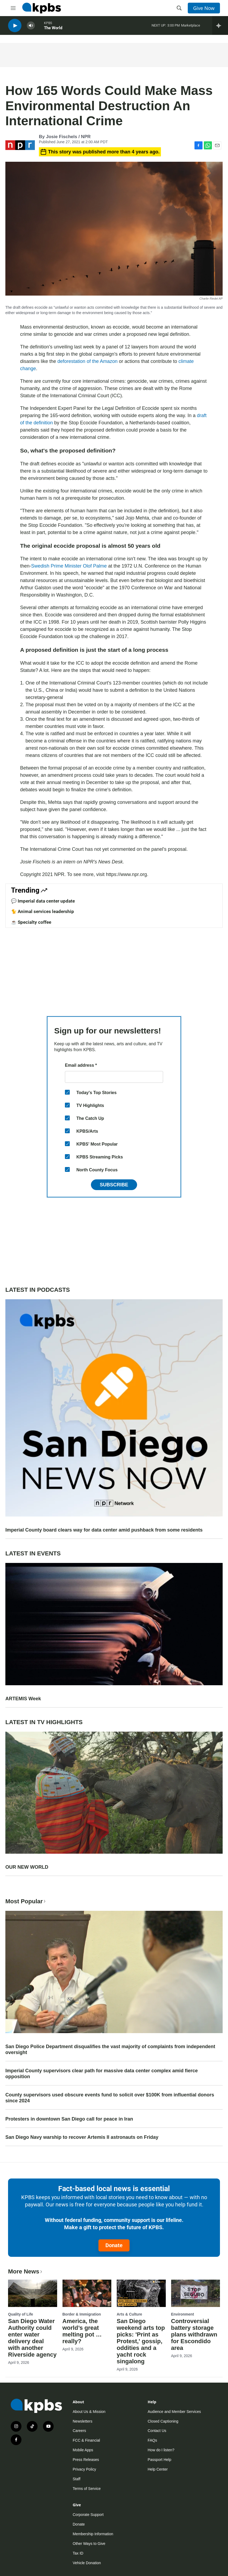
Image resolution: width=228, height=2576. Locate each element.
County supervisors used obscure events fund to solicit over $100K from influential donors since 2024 (109, 2097)
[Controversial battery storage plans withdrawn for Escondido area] (195, 2293)
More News (25, 2271)
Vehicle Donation (87, 2563)
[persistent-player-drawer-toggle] (220, 27)
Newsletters (82, 2421)
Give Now (204, 8)
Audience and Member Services (174, 2411)
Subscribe (114, 1184)
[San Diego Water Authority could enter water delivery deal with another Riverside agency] (32, 2293)
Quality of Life (20, 2314)
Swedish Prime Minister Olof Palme (69, 566)
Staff (76, 2479)
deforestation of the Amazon (87, 361)
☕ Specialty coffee (31, 922)
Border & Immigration (81, 2314)
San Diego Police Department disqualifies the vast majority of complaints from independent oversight (110, 2049)
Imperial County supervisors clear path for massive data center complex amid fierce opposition (101, 2073)
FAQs (152, 2440)
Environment (182, 2314)
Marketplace (190, 27)
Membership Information (93, 2534)
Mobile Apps (83, 2450)
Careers (79, 2430)
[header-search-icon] (179, 8)
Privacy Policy (84, 2469)
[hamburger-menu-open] (13, 8)
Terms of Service (87, 2488)
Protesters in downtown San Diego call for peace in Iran (69, 2119)
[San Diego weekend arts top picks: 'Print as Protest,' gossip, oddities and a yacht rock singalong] (141, 2293)
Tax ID (78, 2553)
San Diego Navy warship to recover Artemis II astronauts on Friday (82, 2137)
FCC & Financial (86, 2440)
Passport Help (159, 2459)
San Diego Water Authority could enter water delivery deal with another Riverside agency (32, 2338)
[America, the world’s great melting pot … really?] (87, 2293)
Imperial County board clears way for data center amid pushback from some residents (104, 1530)
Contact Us (157, 2430)
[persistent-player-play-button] (14, 27)
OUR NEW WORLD (26, 1867)
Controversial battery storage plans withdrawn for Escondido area (194, 2334)
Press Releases (86, 2459)
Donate (114, 2245)
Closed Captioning (163, 2421)
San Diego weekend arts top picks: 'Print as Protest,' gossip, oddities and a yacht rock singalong (141, 2341)
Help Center (158, 2469)
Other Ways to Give (89, 2543)
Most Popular (26, 1901)
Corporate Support (88, 2514)
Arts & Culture (129, 2314)
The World (53, 29)
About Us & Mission (89, 2411)
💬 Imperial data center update (43, 901)
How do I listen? (161, 2450)
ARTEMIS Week (23, 1698)
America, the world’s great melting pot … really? (82, 2331)
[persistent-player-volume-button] (30, 27)
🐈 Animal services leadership (42, 911)
